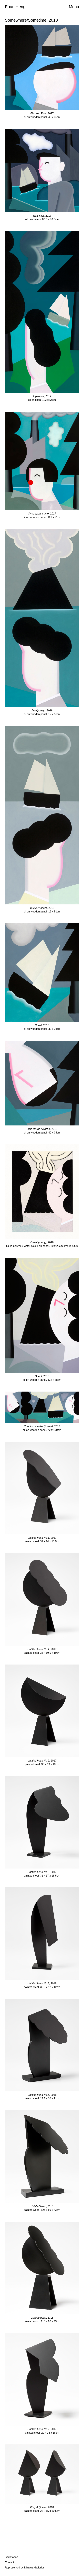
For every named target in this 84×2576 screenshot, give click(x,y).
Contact (9, 2562)
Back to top (11, 2557)
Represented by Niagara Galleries (24, 2567)
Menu (74, 7)
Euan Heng (15, 7)
